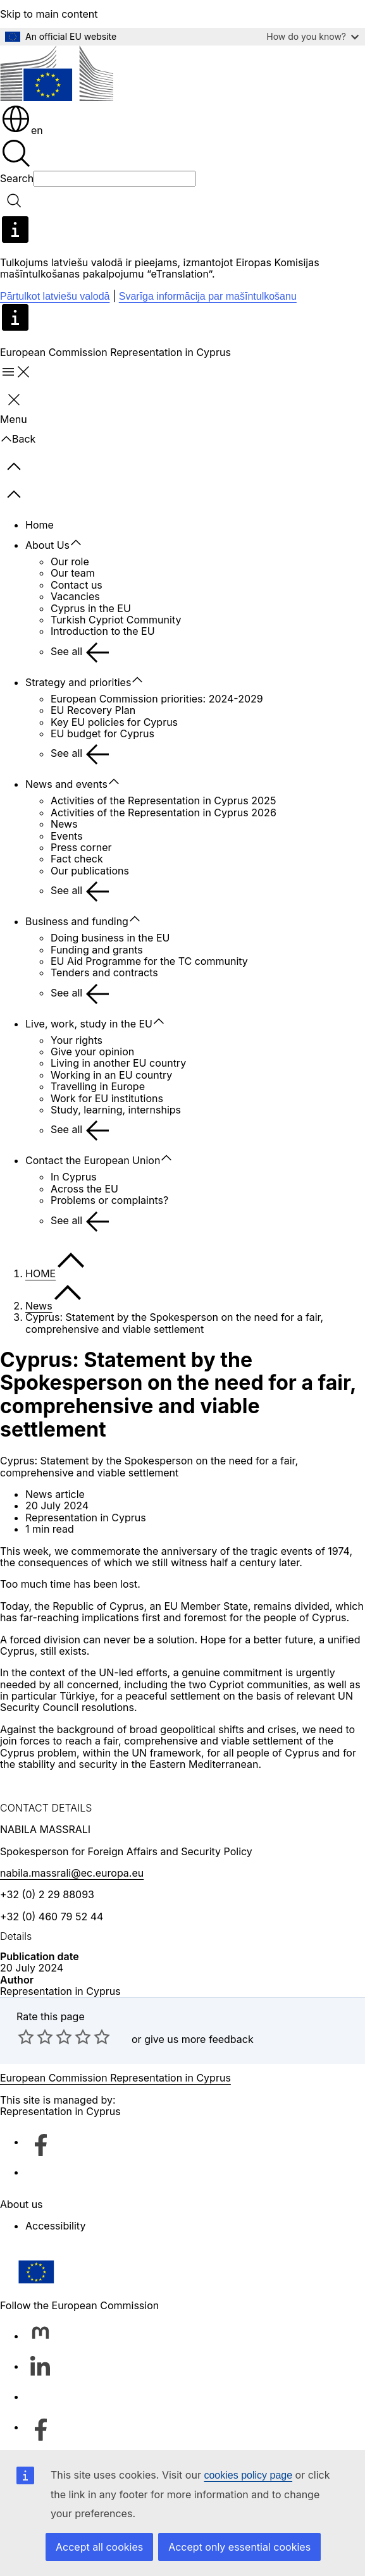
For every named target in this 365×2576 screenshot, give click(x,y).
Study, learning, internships (116, 1109)
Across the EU (84, 1188)
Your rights (76, 1040)
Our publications (90, 870)
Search (17, 178)
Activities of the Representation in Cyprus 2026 (163, 812)
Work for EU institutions (107, 1098)
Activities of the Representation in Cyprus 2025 (163, 800)
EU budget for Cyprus (102, 733)
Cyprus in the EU (91, 608)
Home (39, 525)
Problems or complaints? (109, 1200)
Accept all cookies (99, 2547)
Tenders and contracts (104, 972)
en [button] (22, 130)
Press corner (81, 847)
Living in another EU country (118, 1063)
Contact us (76, 585)
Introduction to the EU (103, 631)
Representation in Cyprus (60, 1991)
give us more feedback (199, 2039)
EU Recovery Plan (93, 710)
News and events (66, 784)
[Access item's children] (82, 543)
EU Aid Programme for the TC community (149, 961)
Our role (70, 561)
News (64, 824)
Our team (73, 573)
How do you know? (312, 36)
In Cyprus (74, 1176)
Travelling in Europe (98, 1086)
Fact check (77, 858)
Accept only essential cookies (239, 2547)
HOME (40, 1273)
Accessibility (55, 2225)
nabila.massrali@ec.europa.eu (72, 1873)
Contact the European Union (92, 1160)
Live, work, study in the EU (88, 1023)
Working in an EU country (111, 1075)
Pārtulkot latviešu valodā (54, 296)
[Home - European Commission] (56, 74)
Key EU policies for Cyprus (114, 722)
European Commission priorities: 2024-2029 (157, 698)
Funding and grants (97, 949)
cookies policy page (248, 2475)
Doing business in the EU (110, 937)
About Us (47, 545)
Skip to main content (49, 14)
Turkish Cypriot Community (116, 619)
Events (67, 836)
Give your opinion (92, 1051)
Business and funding (76, 921)
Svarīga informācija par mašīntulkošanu (208, 296)
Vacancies (75, 596)
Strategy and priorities (78, 682)
